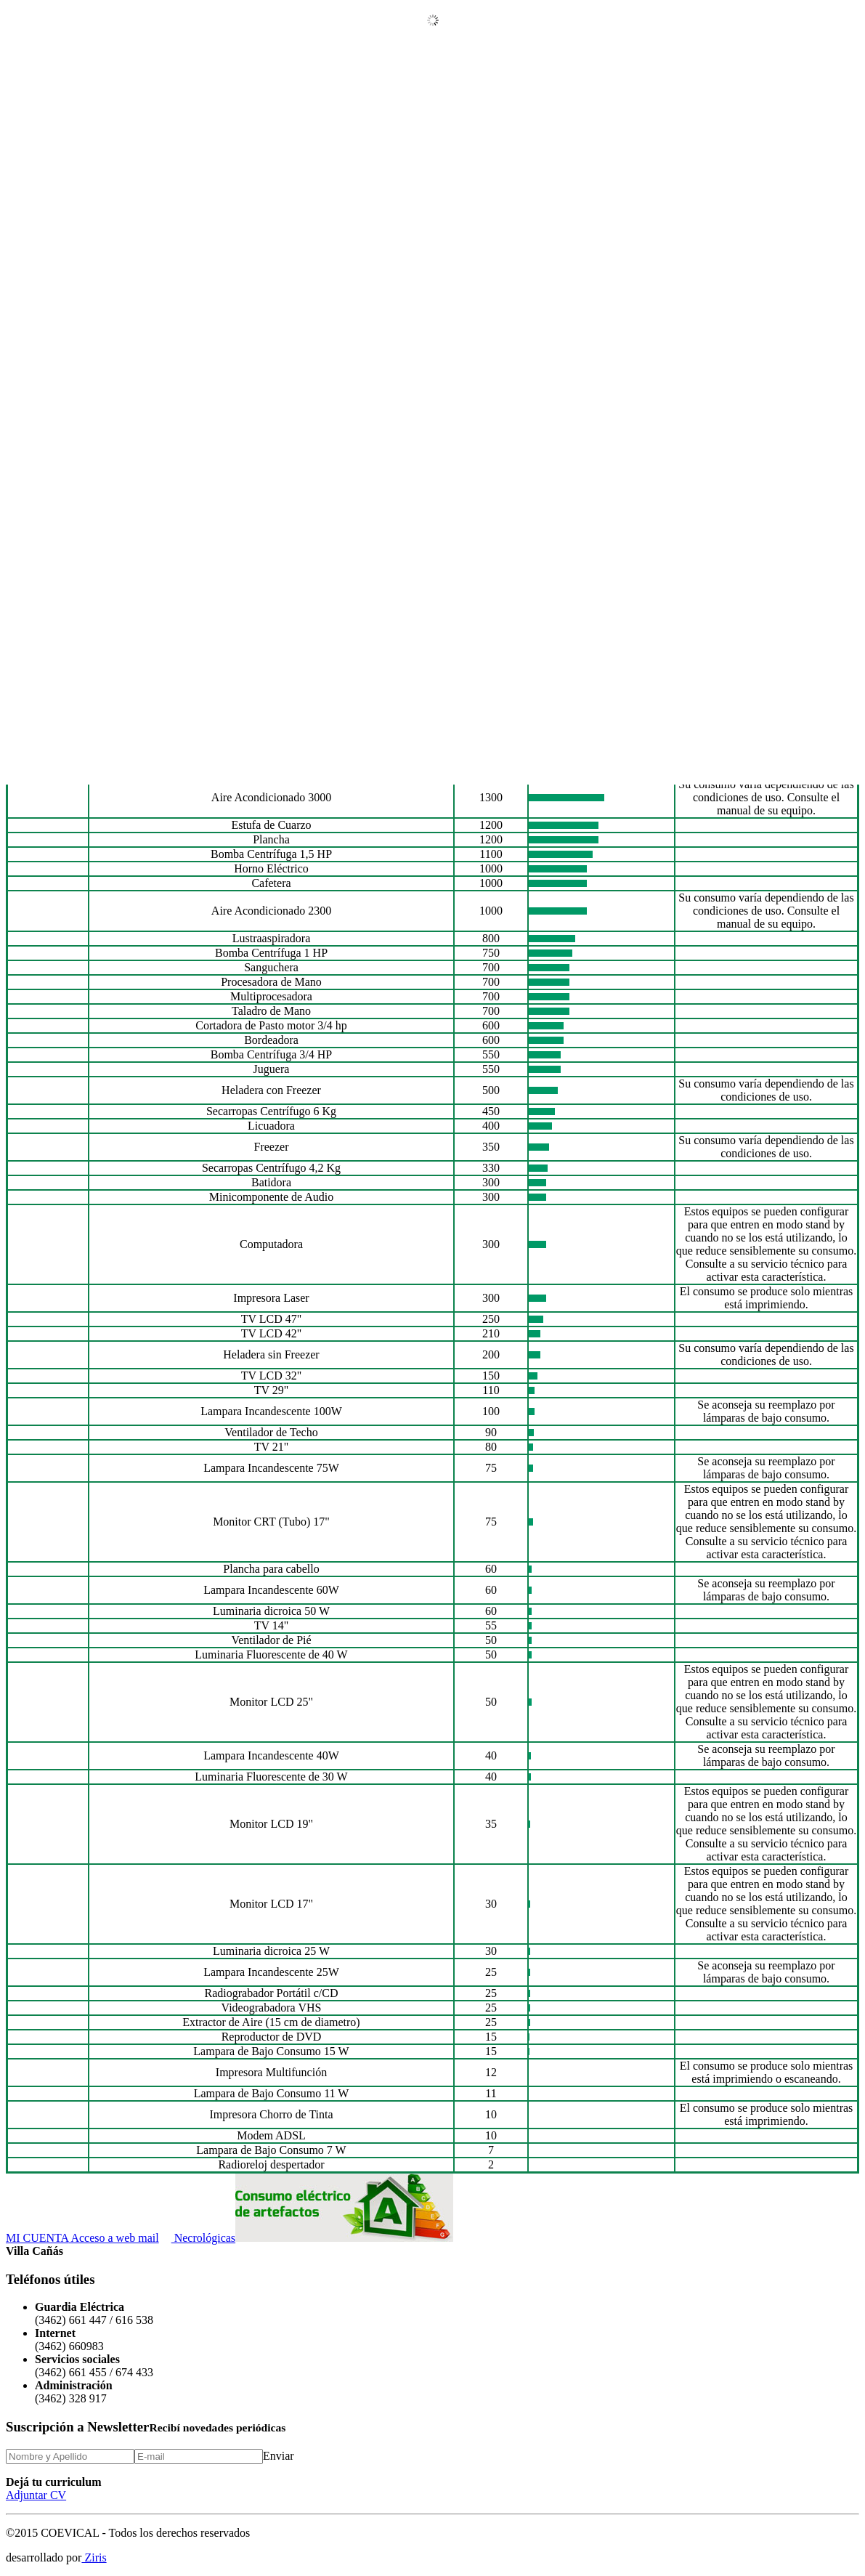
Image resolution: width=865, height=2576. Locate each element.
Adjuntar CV (36, 2495)
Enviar (278, 2456)
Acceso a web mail (113, 2238)
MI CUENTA (37, 2238)
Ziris (93, 2557)
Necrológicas (197, 2238)
